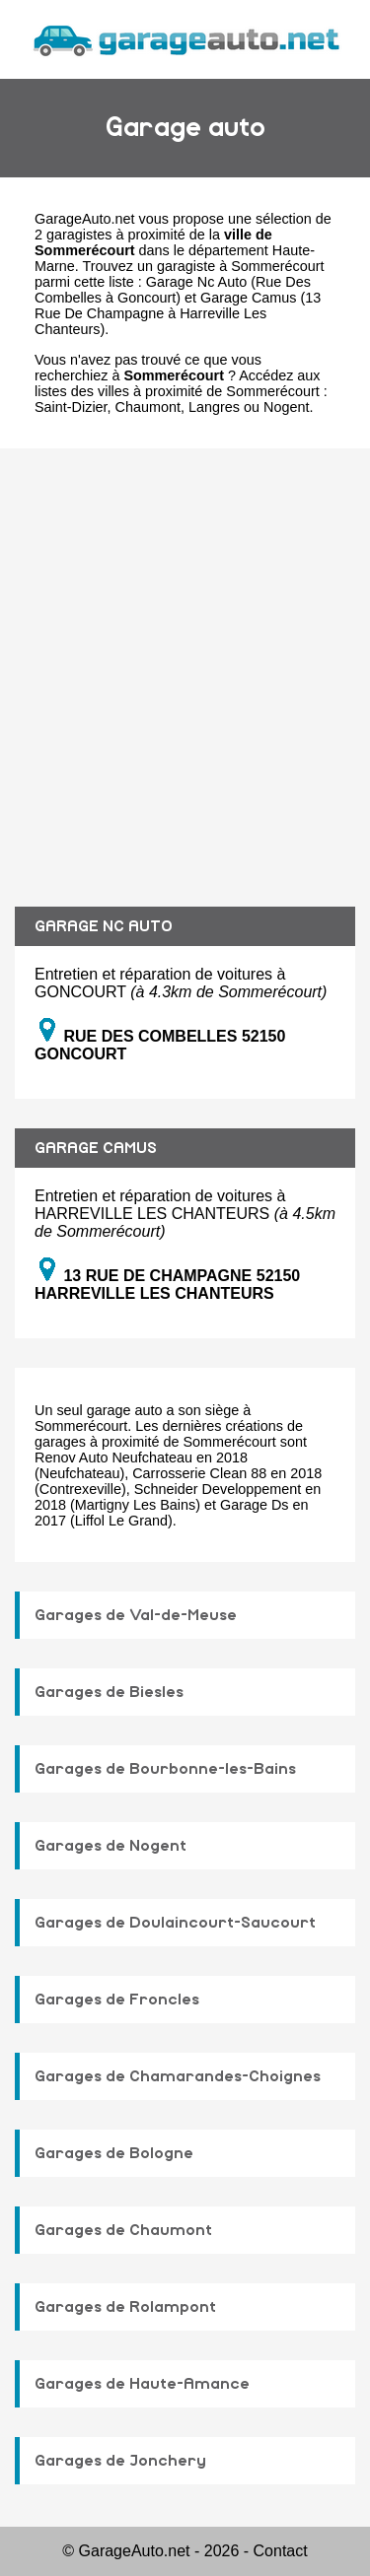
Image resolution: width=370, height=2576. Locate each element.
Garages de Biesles (109, 1692)
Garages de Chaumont (123, 2230)
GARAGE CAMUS (96, 1148)
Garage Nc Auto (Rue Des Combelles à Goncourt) (173, 289)
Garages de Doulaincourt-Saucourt (175, 1923)
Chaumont (148, 407)
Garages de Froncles (117, 1999)
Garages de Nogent (110, 1846)
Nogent (286, 407)
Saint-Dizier (71, 407)
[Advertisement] (185, 662)
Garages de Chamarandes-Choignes (178, 2076)
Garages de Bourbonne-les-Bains (165, 1769)
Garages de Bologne (114, 2153)
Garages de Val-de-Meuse (136, 1615)
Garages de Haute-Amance (142, 2384)
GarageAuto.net (85, 219)
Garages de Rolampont (125, 2307)
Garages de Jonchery (120, 2461)
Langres (214, 407)
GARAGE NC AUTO (104, 926)
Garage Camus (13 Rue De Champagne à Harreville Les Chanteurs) (178, 313)
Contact (281, 2550)
